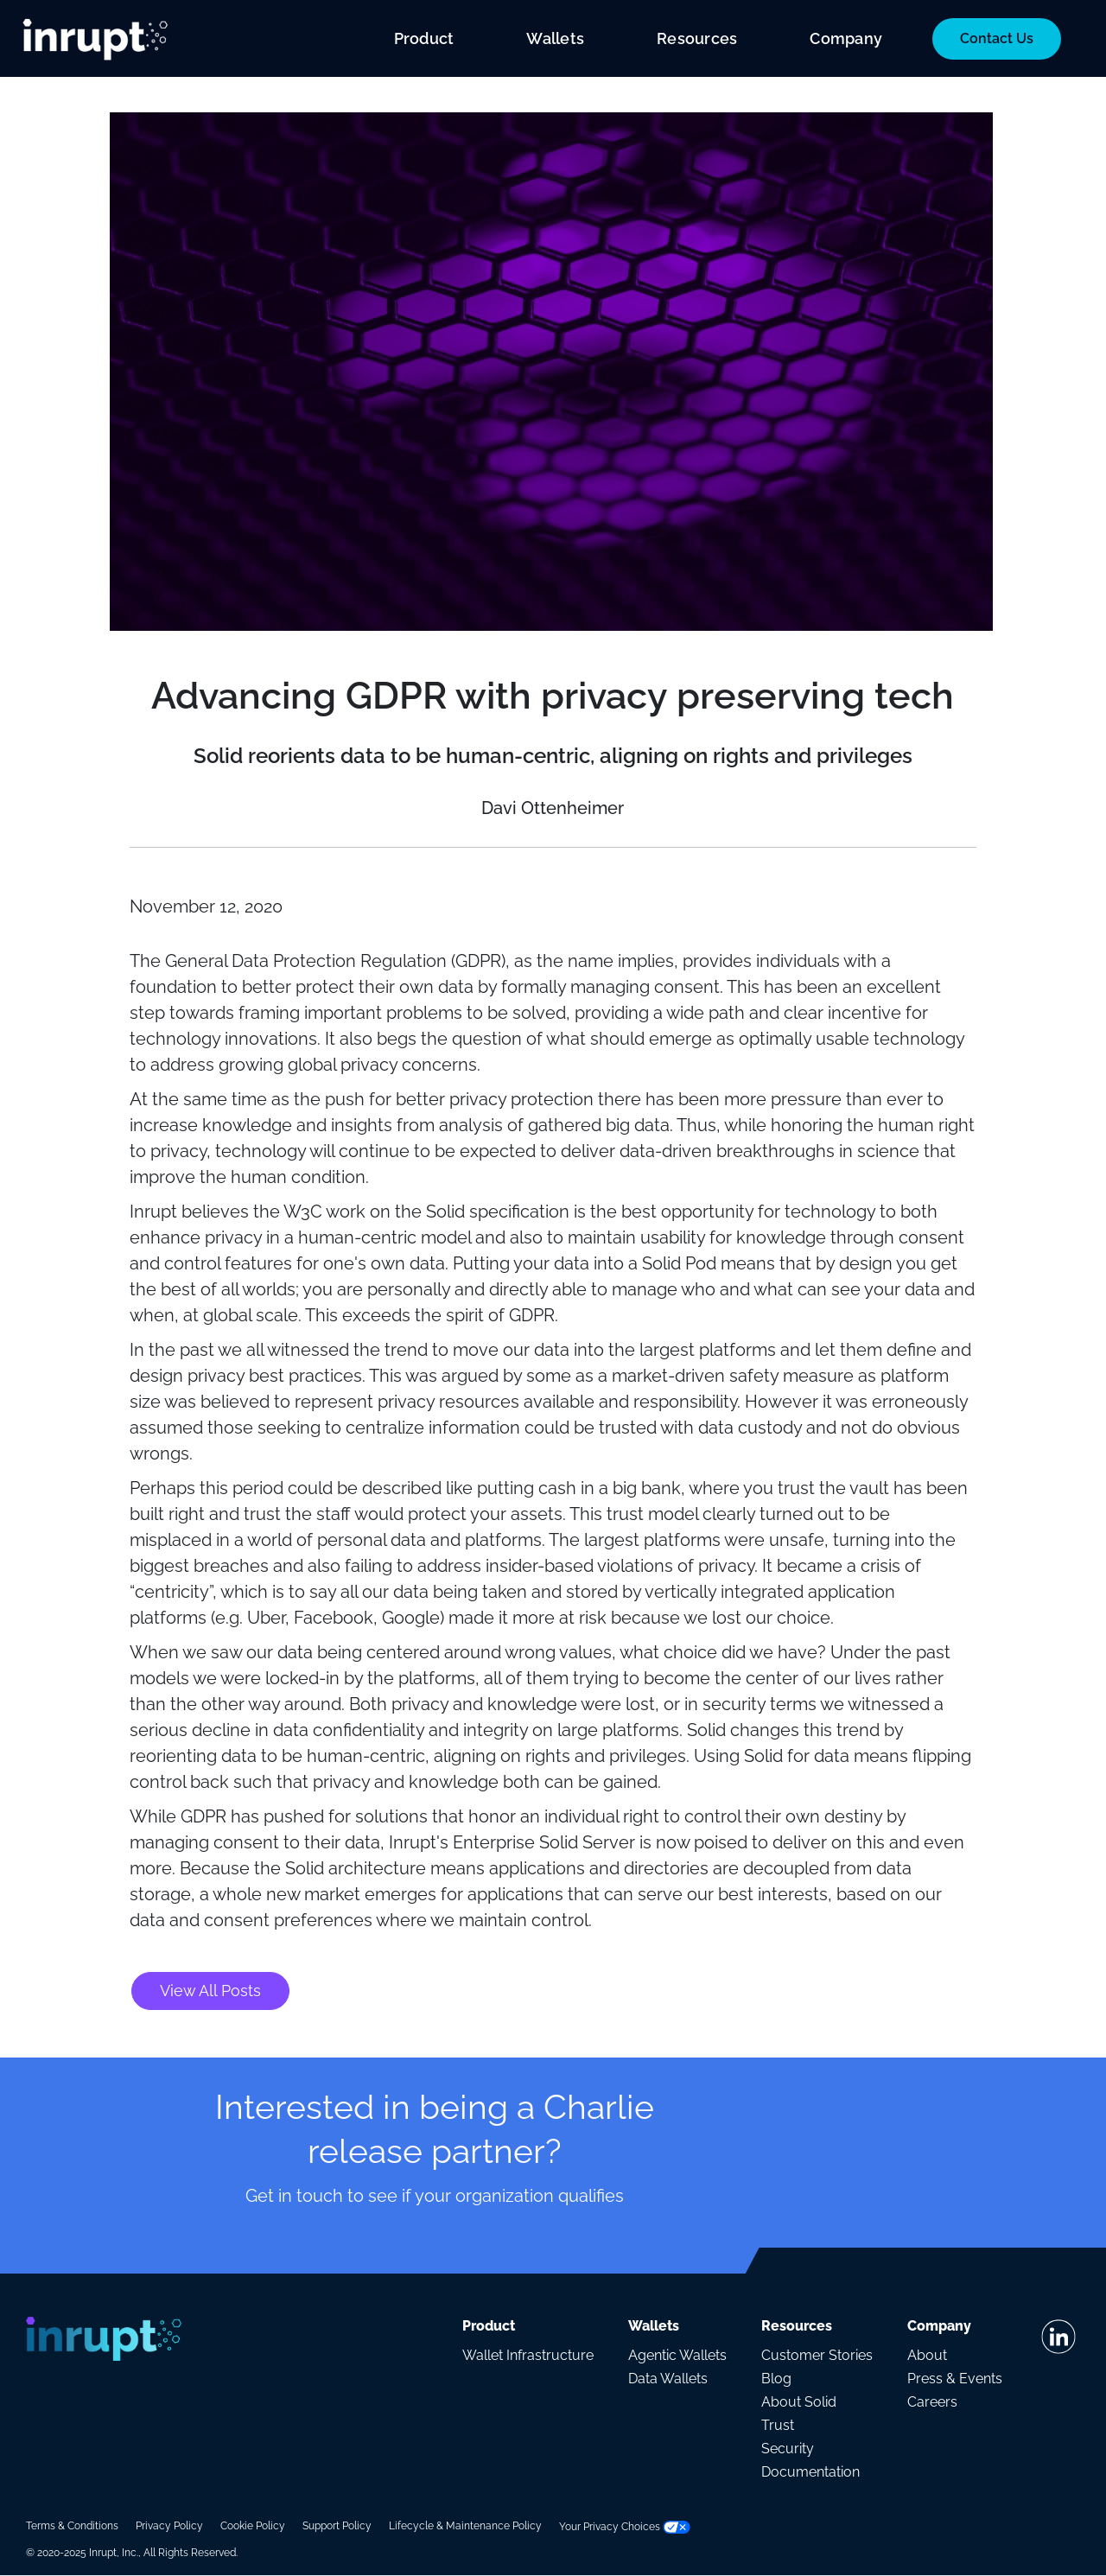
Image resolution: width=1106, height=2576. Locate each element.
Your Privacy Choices (624, 2527)
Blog (776, 2378)
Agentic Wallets (677, 2355)
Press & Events (954, 2378)
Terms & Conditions (72, 2526)
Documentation (810, 2472)
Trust (777, 2425)
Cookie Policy (252, 2526)
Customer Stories (817, 2355)
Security (787, 2448)
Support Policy (337, 2526)
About (927, 2355)
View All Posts (210, 1990)
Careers (932, 2402)
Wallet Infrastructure (528, 2355)
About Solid (798, 2402)
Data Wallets (668, 2378)
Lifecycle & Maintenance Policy (465, 2526)
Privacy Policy (169, 2526)
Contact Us (996, 38)
